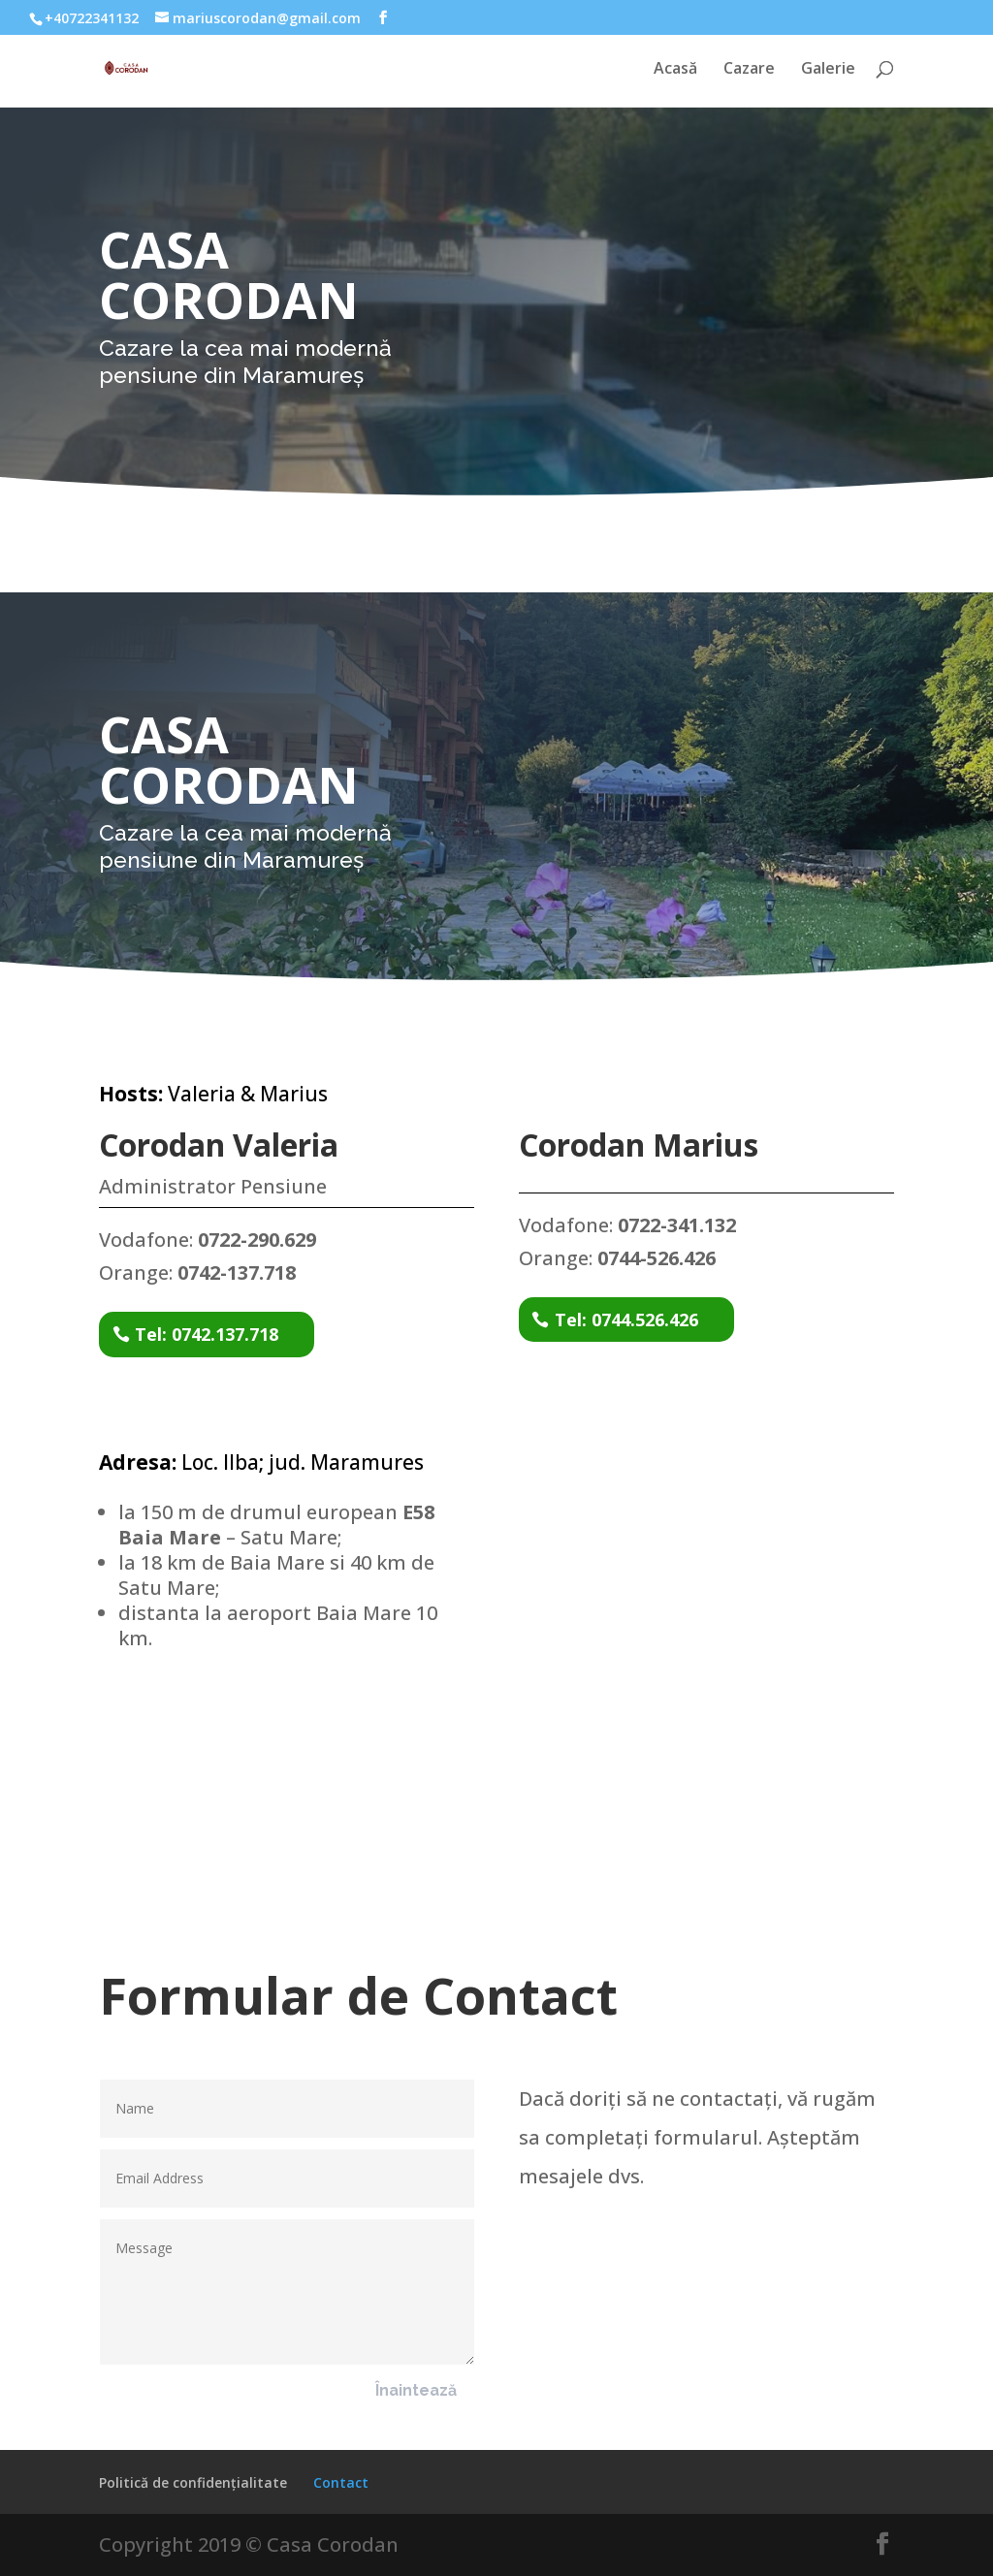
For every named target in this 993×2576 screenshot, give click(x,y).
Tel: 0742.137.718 (206, 1334)
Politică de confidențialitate (193, 2482)
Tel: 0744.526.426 (626, 1319)
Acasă (675, 70)
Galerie (828, 70)
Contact (340, 2482)
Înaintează (416, 2390)
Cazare (749, 70)
